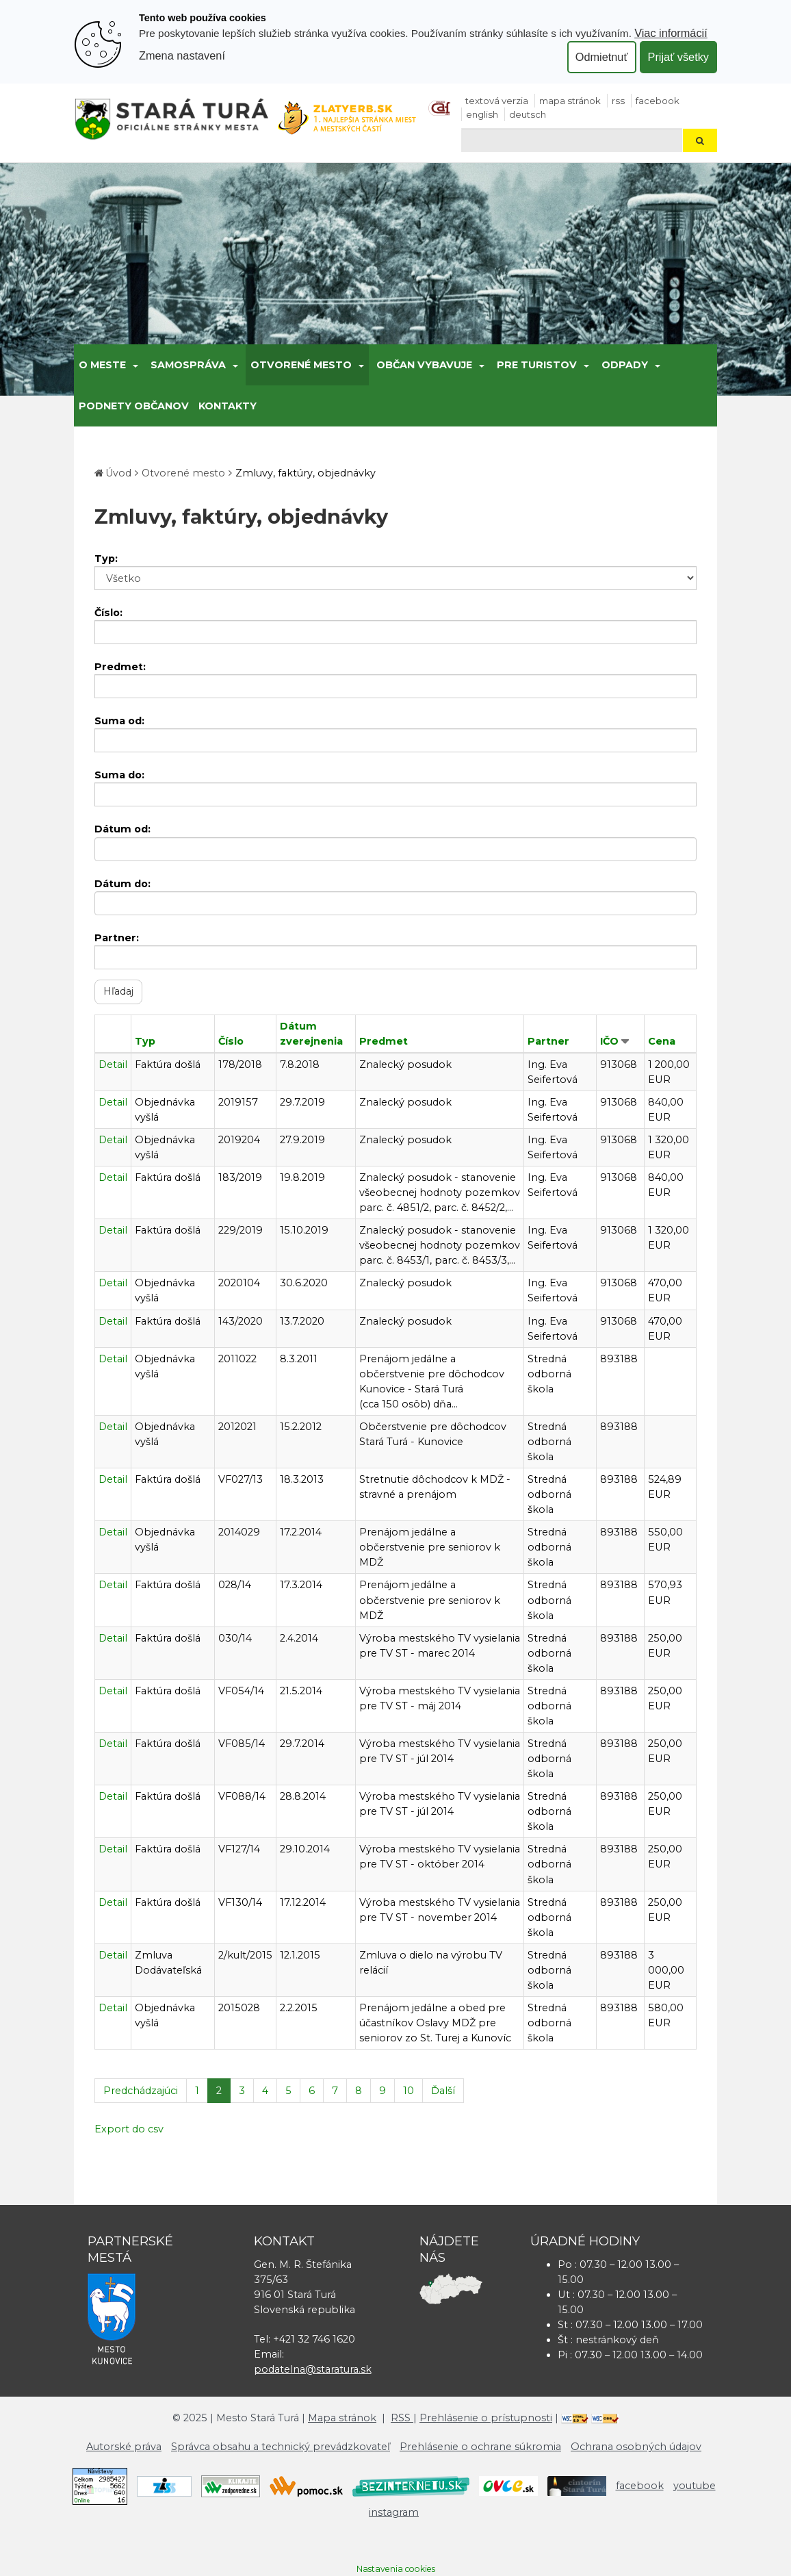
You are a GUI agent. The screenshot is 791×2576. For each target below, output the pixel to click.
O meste (102, 365)
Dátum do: (122, 884)
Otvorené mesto (301, 365)
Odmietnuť (601, 57)
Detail (113, 1064)
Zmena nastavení (182, 55)
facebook (657, 100)
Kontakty (227, 406)
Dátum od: (122, 829)
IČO (609, 1041)
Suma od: (119, 721)
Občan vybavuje (424, 365)
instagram (394, 2512)
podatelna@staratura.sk (313, 2369)
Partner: (116, 938)
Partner (548, 1041)
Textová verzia (496, 100)
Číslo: (108, 613)
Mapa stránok (570, 100)
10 (408, 2090)
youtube (694, 2485)
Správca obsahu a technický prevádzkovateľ (280, 2446)
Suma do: (119, 775)
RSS (618, 100)
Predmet (383, 1041)
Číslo (231, 1041)
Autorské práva (123, 2446)
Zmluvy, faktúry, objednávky (305, 473)
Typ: (106, 558)
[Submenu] (134, 364)
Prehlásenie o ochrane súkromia (480, 2446)
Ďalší (443, 2090)
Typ (145, 1041)
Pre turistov (537, 365)
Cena (661, 1041)
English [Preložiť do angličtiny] (482, 114)
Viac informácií (671, 33)
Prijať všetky (678, 57)
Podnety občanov (134, 406)
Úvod (118, 473)
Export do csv (129, 2129)
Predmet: (120, 667)
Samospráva (188, 365)
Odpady (624, 365)
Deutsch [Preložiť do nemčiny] (527, 114)
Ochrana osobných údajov (636, 2446)
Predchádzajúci (140, 2090)
